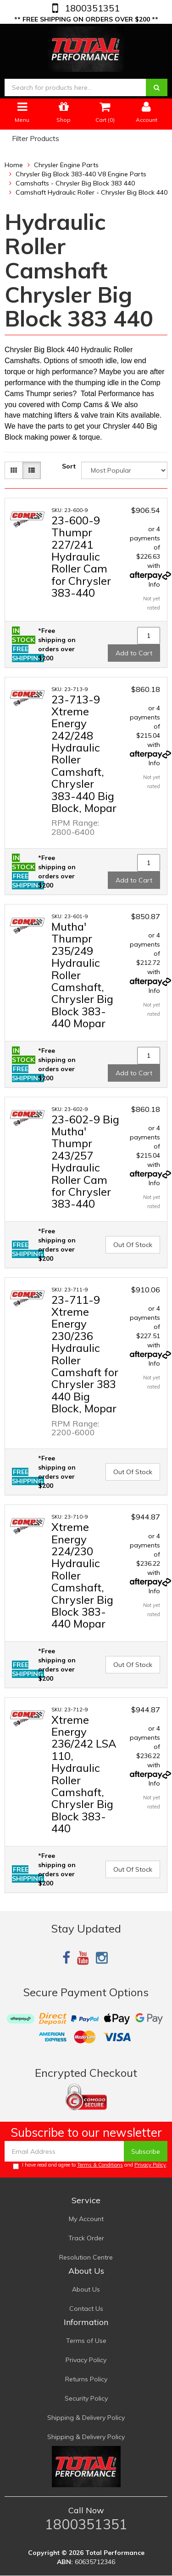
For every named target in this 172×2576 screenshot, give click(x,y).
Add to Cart (134, 653)
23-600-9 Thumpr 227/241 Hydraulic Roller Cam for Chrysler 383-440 (81, 556)
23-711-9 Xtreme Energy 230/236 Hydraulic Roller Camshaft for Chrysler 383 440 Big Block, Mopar (84, 1354)
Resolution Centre (86, 2257)
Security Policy (86, 2398)
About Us (86, 2289)
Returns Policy (86, 2379)
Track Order (86, 2238)
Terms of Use (86, 2340)
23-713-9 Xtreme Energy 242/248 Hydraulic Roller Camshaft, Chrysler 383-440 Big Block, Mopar (84, 753)
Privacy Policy (150, 2165)
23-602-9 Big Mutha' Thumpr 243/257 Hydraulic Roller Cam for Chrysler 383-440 (85, 1161)
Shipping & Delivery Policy (86, 2417)
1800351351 (91, 8)
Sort (69, 466)
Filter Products (35, 139)
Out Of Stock (132, 1245)
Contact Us (86, 2308)
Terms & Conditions (100, 2165)
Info (154, 584)
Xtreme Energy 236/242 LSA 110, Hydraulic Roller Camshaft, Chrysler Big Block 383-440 (84, 1774)
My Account (86, 2219)
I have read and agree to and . (90, 2165)
